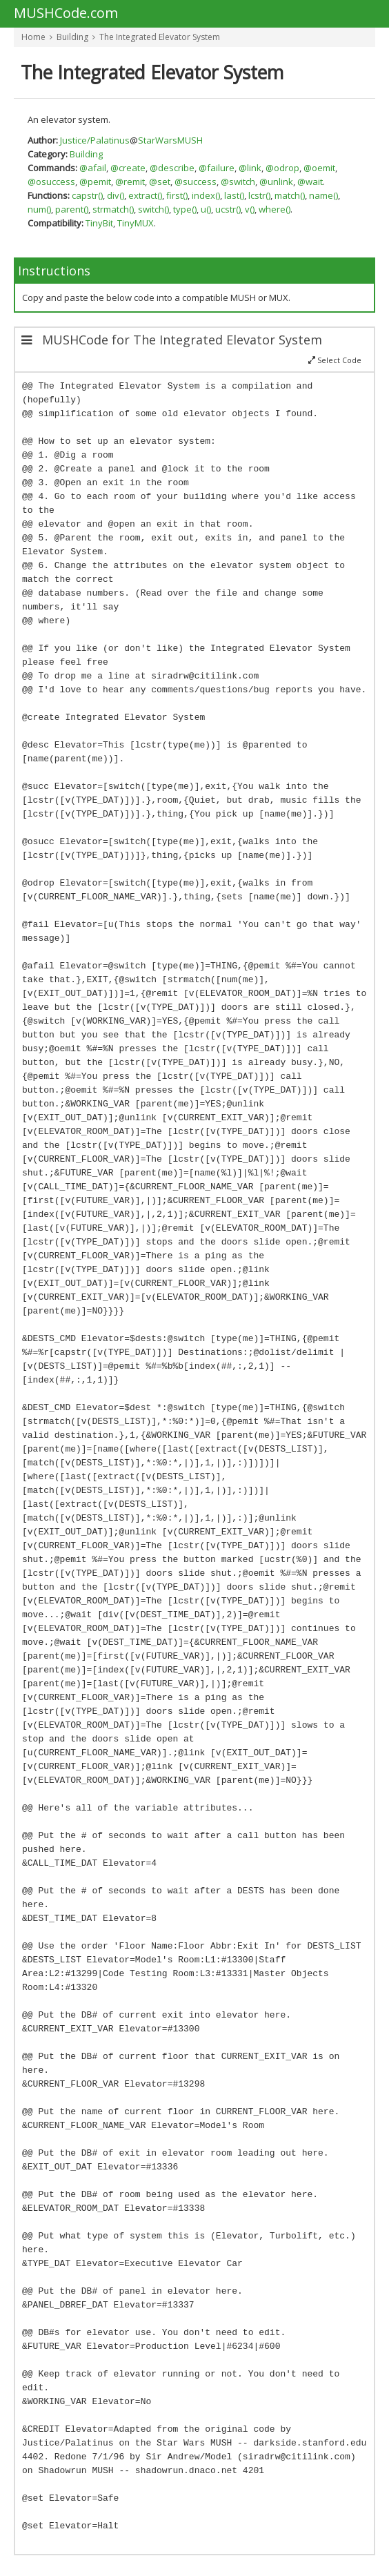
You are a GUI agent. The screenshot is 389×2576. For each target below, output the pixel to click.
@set (159, 181)
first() (177, 195)
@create (128, 168)
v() (250, 209)
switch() (153, 209)
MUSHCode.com (66, 13)
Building (72, 37)
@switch (238, 181)
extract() (145, 195)
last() (234, 195)
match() (290, 195)
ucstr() (228, 209)
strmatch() (113, 209)
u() (206, 209)
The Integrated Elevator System (159, 37)
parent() (71, 209)
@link (250, 168)
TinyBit (99, 223)
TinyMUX (135, 223)
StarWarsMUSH (170, 140)
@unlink (276, 181)
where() (274, 209)
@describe (172, 168)
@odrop (282, 168)
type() (185, 209)
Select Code (334, 360)
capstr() (87, 195)
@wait (310, 181)
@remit (130, 181)
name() (323, 195)
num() (39, 209)
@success (195, 181)
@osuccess (51, 181)
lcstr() (259, 195)
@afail (92, 168)
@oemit (319, 168)
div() (115, 195)
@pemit (95, 181)
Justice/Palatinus (95, 140)
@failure (217, 168)
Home (33, 37)
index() (206, 195)
